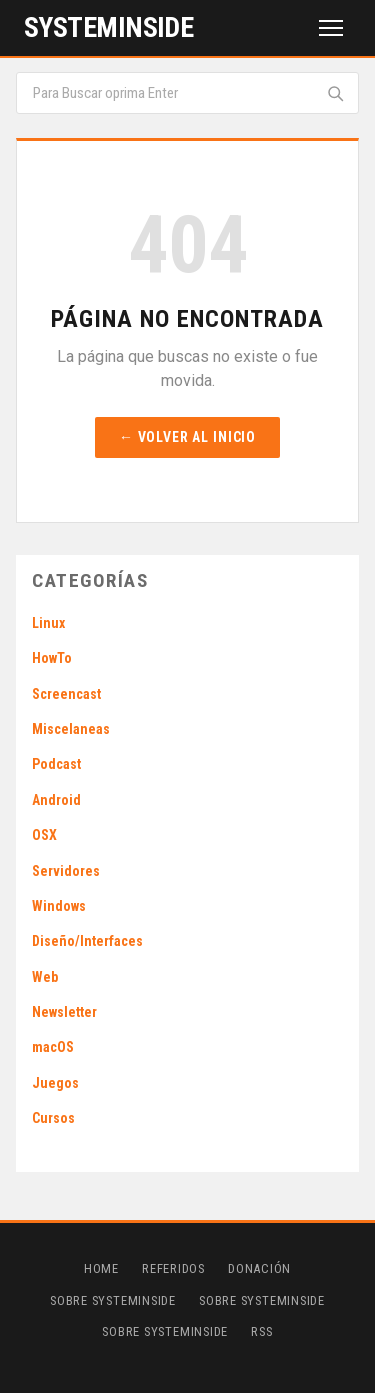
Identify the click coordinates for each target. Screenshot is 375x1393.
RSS (261, 1331)
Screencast (66, 694)
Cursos (53, 1118)
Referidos (173, 1268)
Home (101, 1268)
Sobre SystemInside (113, 1300)
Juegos (55, 1083)
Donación (259, 1268)
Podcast (56, 764)
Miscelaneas (71, 729)
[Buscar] (335, 93)
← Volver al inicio (187, 437)
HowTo (52, 658)
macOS (53, 1047)
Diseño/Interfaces (87, 941)
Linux (48, 623)
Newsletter (64, 1012)
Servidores (66, 871)
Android (56, 800)
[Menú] (331, 28)
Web (45, 977)
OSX (44, 835)
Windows (59, 906)
